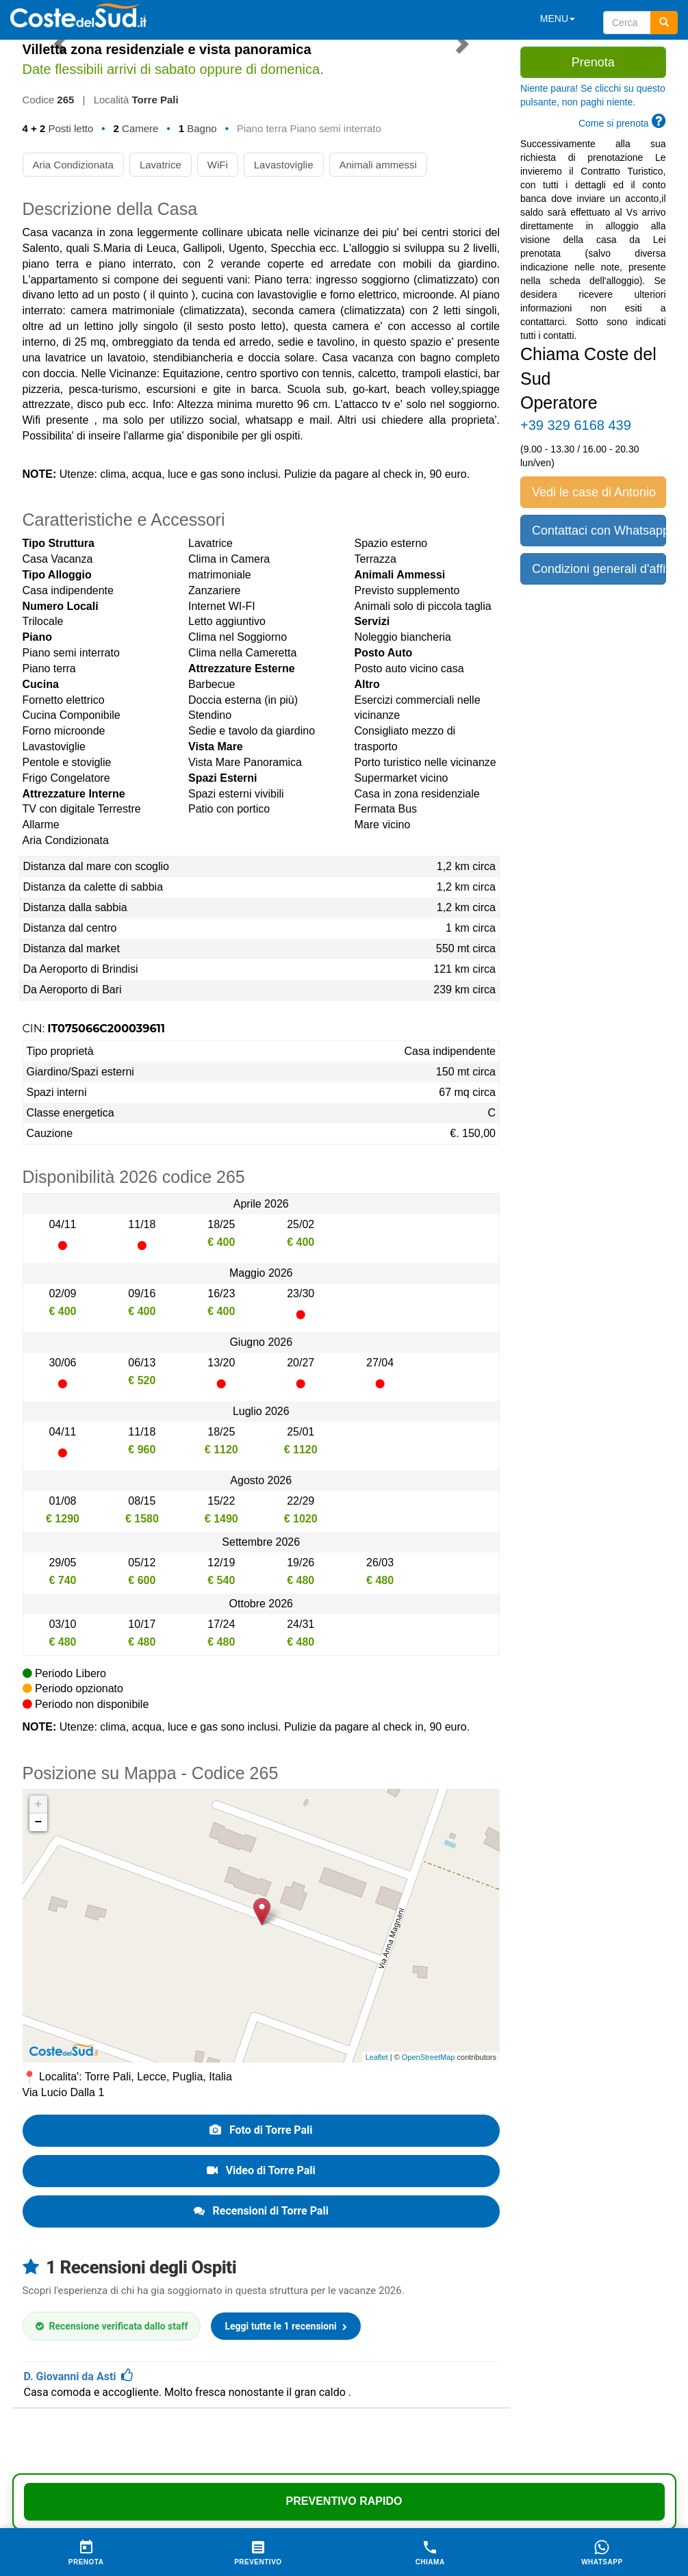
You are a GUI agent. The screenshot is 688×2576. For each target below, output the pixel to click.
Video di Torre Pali (261, 2170)
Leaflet (377, 2057)
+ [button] (38, 1804)
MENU (557, 18)
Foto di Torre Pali (261, 2130)
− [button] (38, 1822)
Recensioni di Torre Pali (261, 2210)
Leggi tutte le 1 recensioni (286, 2326)
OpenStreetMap (428, 2057)
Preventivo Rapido (344, 2501)
